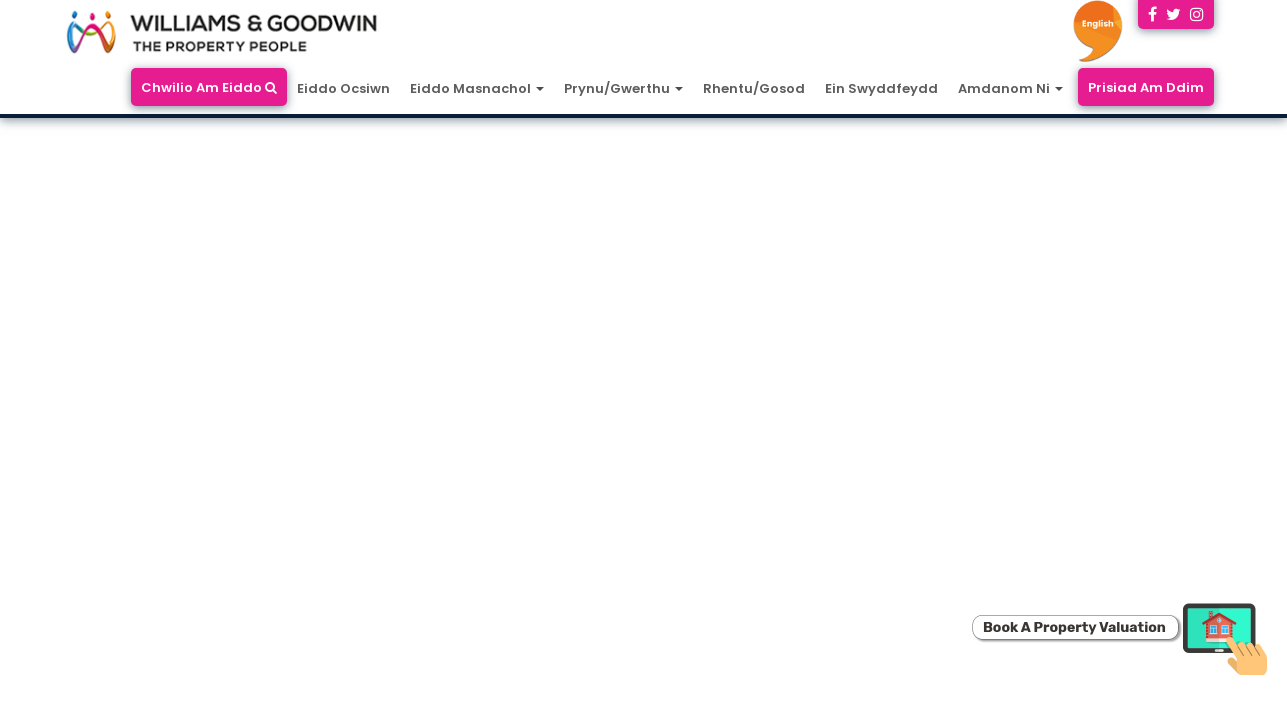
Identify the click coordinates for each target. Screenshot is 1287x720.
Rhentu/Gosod (754, 88)
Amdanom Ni (1010, 88)
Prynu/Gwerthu (623, 88)
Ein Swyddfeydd (881, 88)
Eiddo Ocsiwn (343, 88)
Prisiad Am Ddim (1146, 87)
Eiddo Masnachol (477, 88)
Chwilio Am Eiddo (209, 87)
